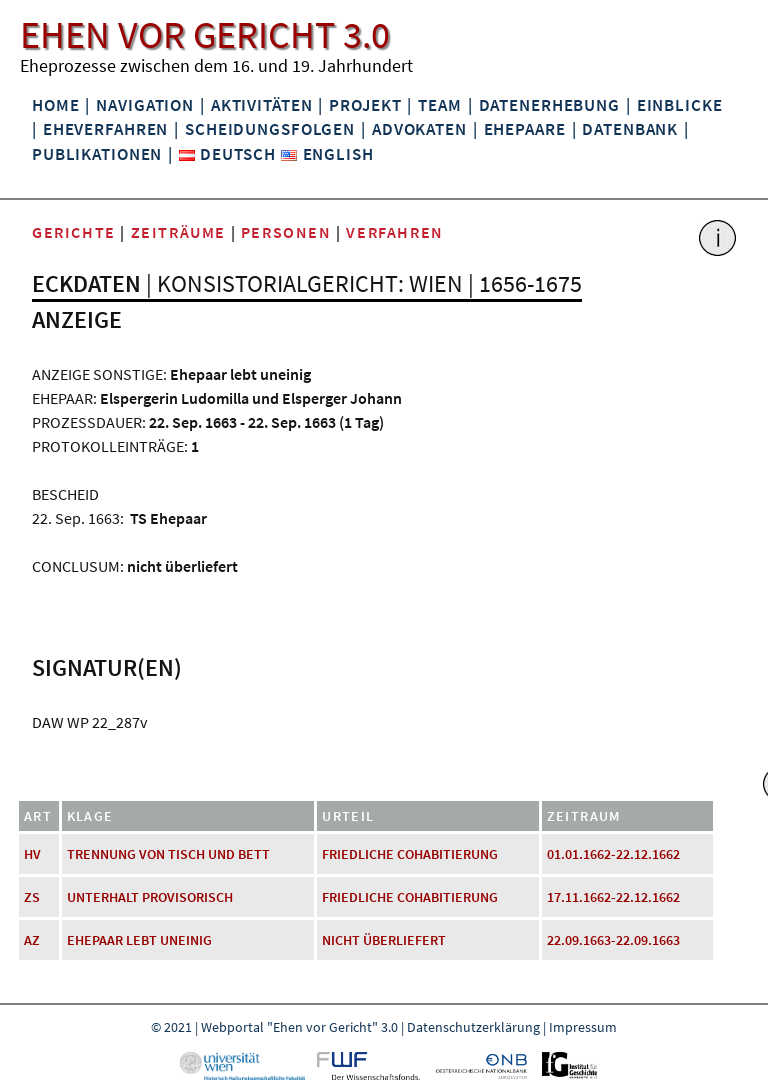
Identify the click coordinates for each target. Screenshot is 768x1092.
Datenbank (630, 129)
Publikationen (97, 154)
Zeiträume (178, 232)
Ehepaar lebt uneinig (139, 940)
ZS (32, 897)
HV (32, 854)
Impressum (583, 1027)
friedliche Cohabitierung (410, 854)
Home (55, 105)
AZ (32, 940)
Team (439, 105)
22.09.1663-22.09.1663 (613, 940)
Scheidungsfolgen (270, 129)
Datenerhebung (549, 105)
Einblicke (680, 105)
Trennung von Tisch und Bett (168, 854)
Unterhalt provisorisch (150, 897)
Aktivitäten (262, 105)
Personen (286, 232)
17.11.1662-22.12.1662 (613, 897)
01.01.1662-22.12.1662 (613, 854)
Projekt (365, 105)
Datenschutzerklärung (473, 1027)
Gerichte (74, 232)
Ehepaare (525, 129)
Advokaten (419, 129)
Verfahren (394, 232)
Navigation (145, 105)
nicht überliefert (384, 940)
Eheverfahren (105, 129)
